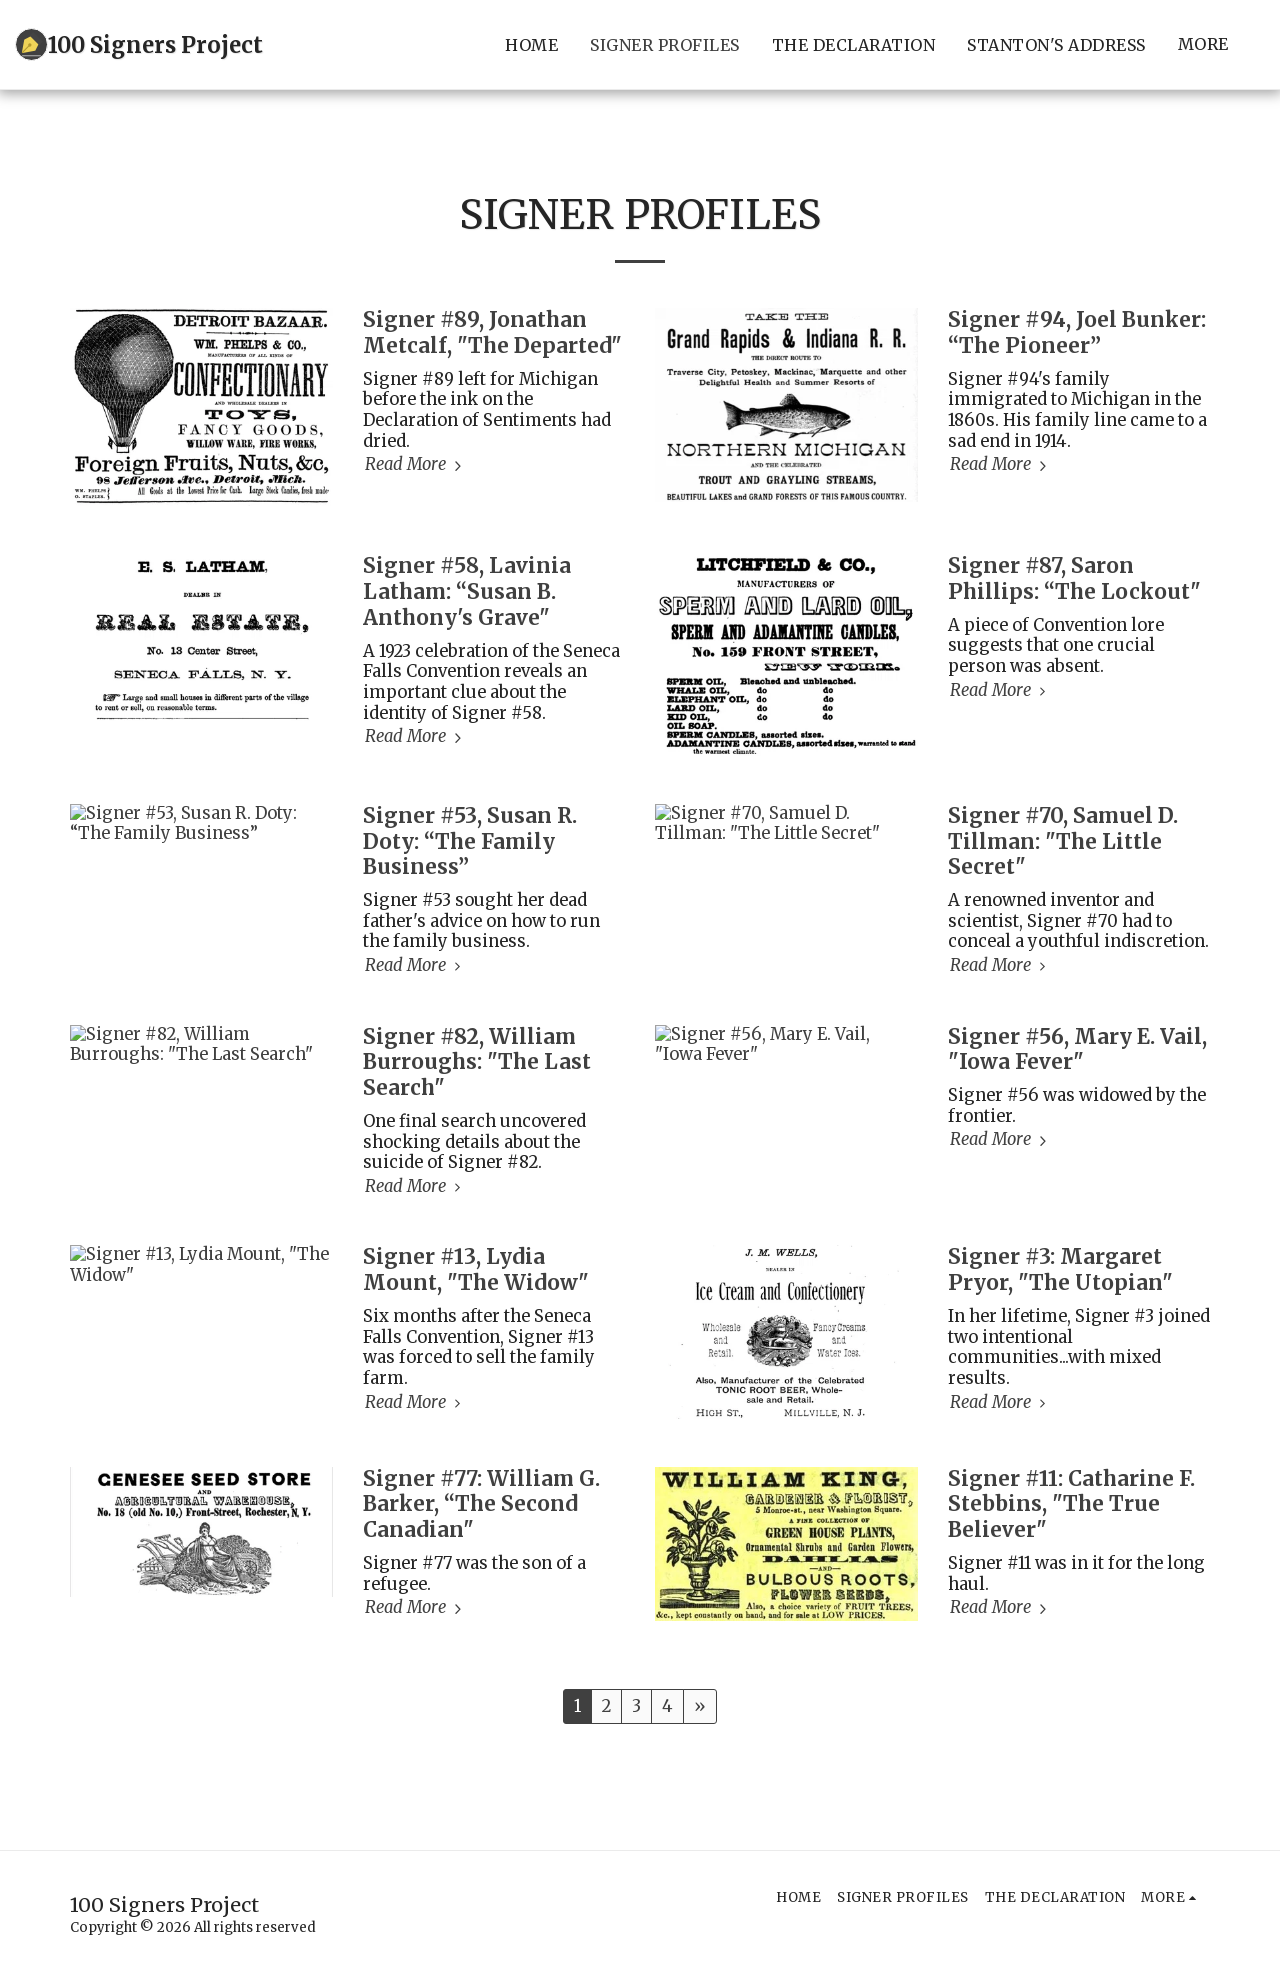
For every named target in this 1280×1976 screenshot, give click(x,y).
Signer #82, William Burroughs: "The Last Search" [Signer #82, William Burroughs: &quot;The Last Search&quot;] (477, 1063)
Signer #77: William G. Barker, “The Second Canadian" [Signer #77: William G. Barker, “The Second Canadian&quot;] (481, 1505)
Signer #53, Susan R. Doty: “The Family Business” (470, 842)
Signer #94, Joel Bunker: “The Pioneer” (1077, 333)
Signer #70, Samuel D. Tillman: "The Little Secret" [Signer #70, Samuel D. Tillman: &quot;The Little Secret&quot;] (1063, 842)
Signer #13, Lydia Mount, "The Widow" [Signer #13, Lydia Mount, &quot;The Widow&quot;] (476, 1270)
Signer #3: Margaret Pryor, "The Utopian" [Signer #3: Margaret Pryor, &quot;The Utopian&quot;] (1060, 1270)
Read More (416, 465)
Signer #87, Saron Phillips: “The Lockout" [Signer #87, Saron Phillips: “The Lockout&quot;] (1074, 579)
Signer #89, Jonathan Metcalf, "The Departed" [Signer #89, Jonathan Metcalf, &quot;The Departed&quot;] (492, 333)
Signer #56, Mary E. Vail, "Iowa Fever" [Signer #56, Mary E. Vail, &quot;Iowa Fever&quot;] (1077, 1050)
